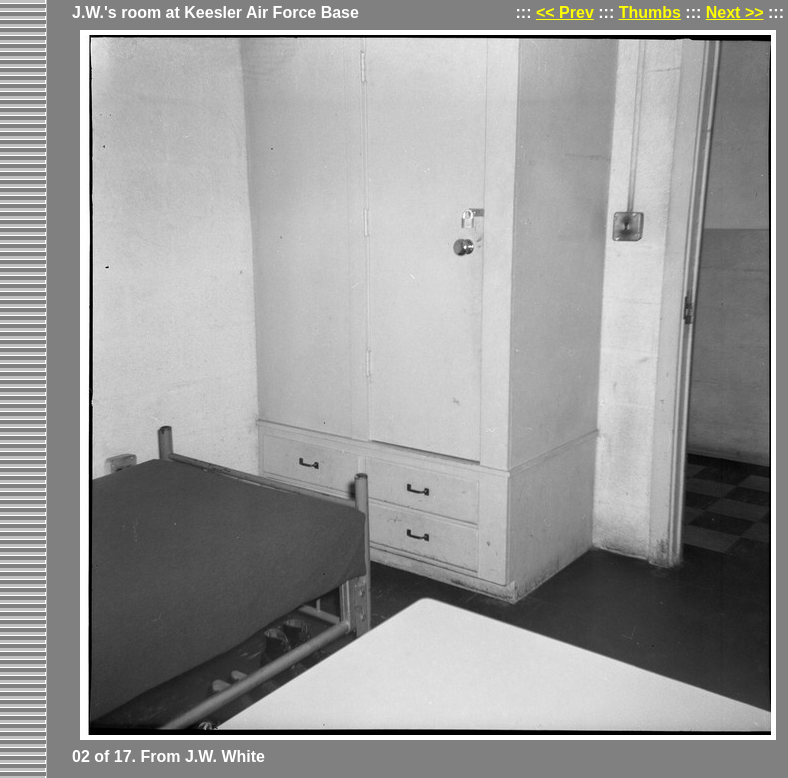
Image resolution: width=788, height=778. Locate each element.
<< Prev (565, 12)
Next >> (735, 12)
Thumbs (650, 12)
